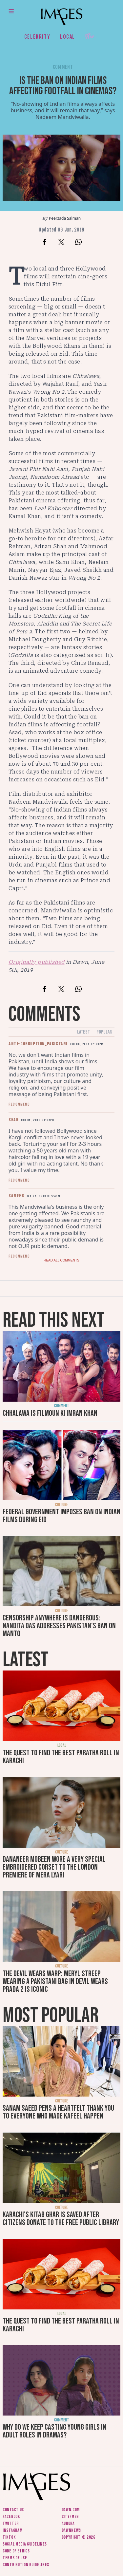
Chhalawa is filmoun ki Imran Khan (50, 1413)
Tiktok (9, 2537)
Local (67, 36)
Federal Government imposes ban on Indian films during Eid (61, 1515)
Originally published (37, 962)
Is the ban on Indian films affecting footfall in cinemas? (62, 86)
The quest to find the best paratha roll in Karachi (61, 1756)
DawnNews (71, 2530)
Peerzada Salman (65, 218)
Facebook (11, 2516)
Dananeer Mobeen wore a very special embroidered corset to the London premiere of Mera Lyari (54, 1867)
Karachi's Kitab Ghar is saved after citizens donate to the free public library (61, 2218)
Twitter (11, 2523)
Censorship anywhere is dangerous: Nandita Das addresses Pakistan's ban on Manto (59, 1625)
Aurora (68, 2523)
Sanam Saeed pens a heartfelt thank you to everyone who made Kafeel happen (58, 2112)
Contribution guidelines (26, 2564)
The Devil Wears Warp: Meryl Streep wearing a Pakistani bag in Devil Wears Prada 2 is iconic (55, 1981)
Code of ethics (16, 2551)
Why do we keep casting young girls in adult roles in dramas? (54, 2431)
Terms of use (15, 2558)
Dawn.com (71, 2509)
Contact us (13, 2509)
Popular (104, 1032)
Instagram (12, 2530)
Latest (83, 1032)
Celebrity (37, 36)
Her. (90, 36)
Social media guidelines (25, 2544)
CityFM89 (70, 2516)
